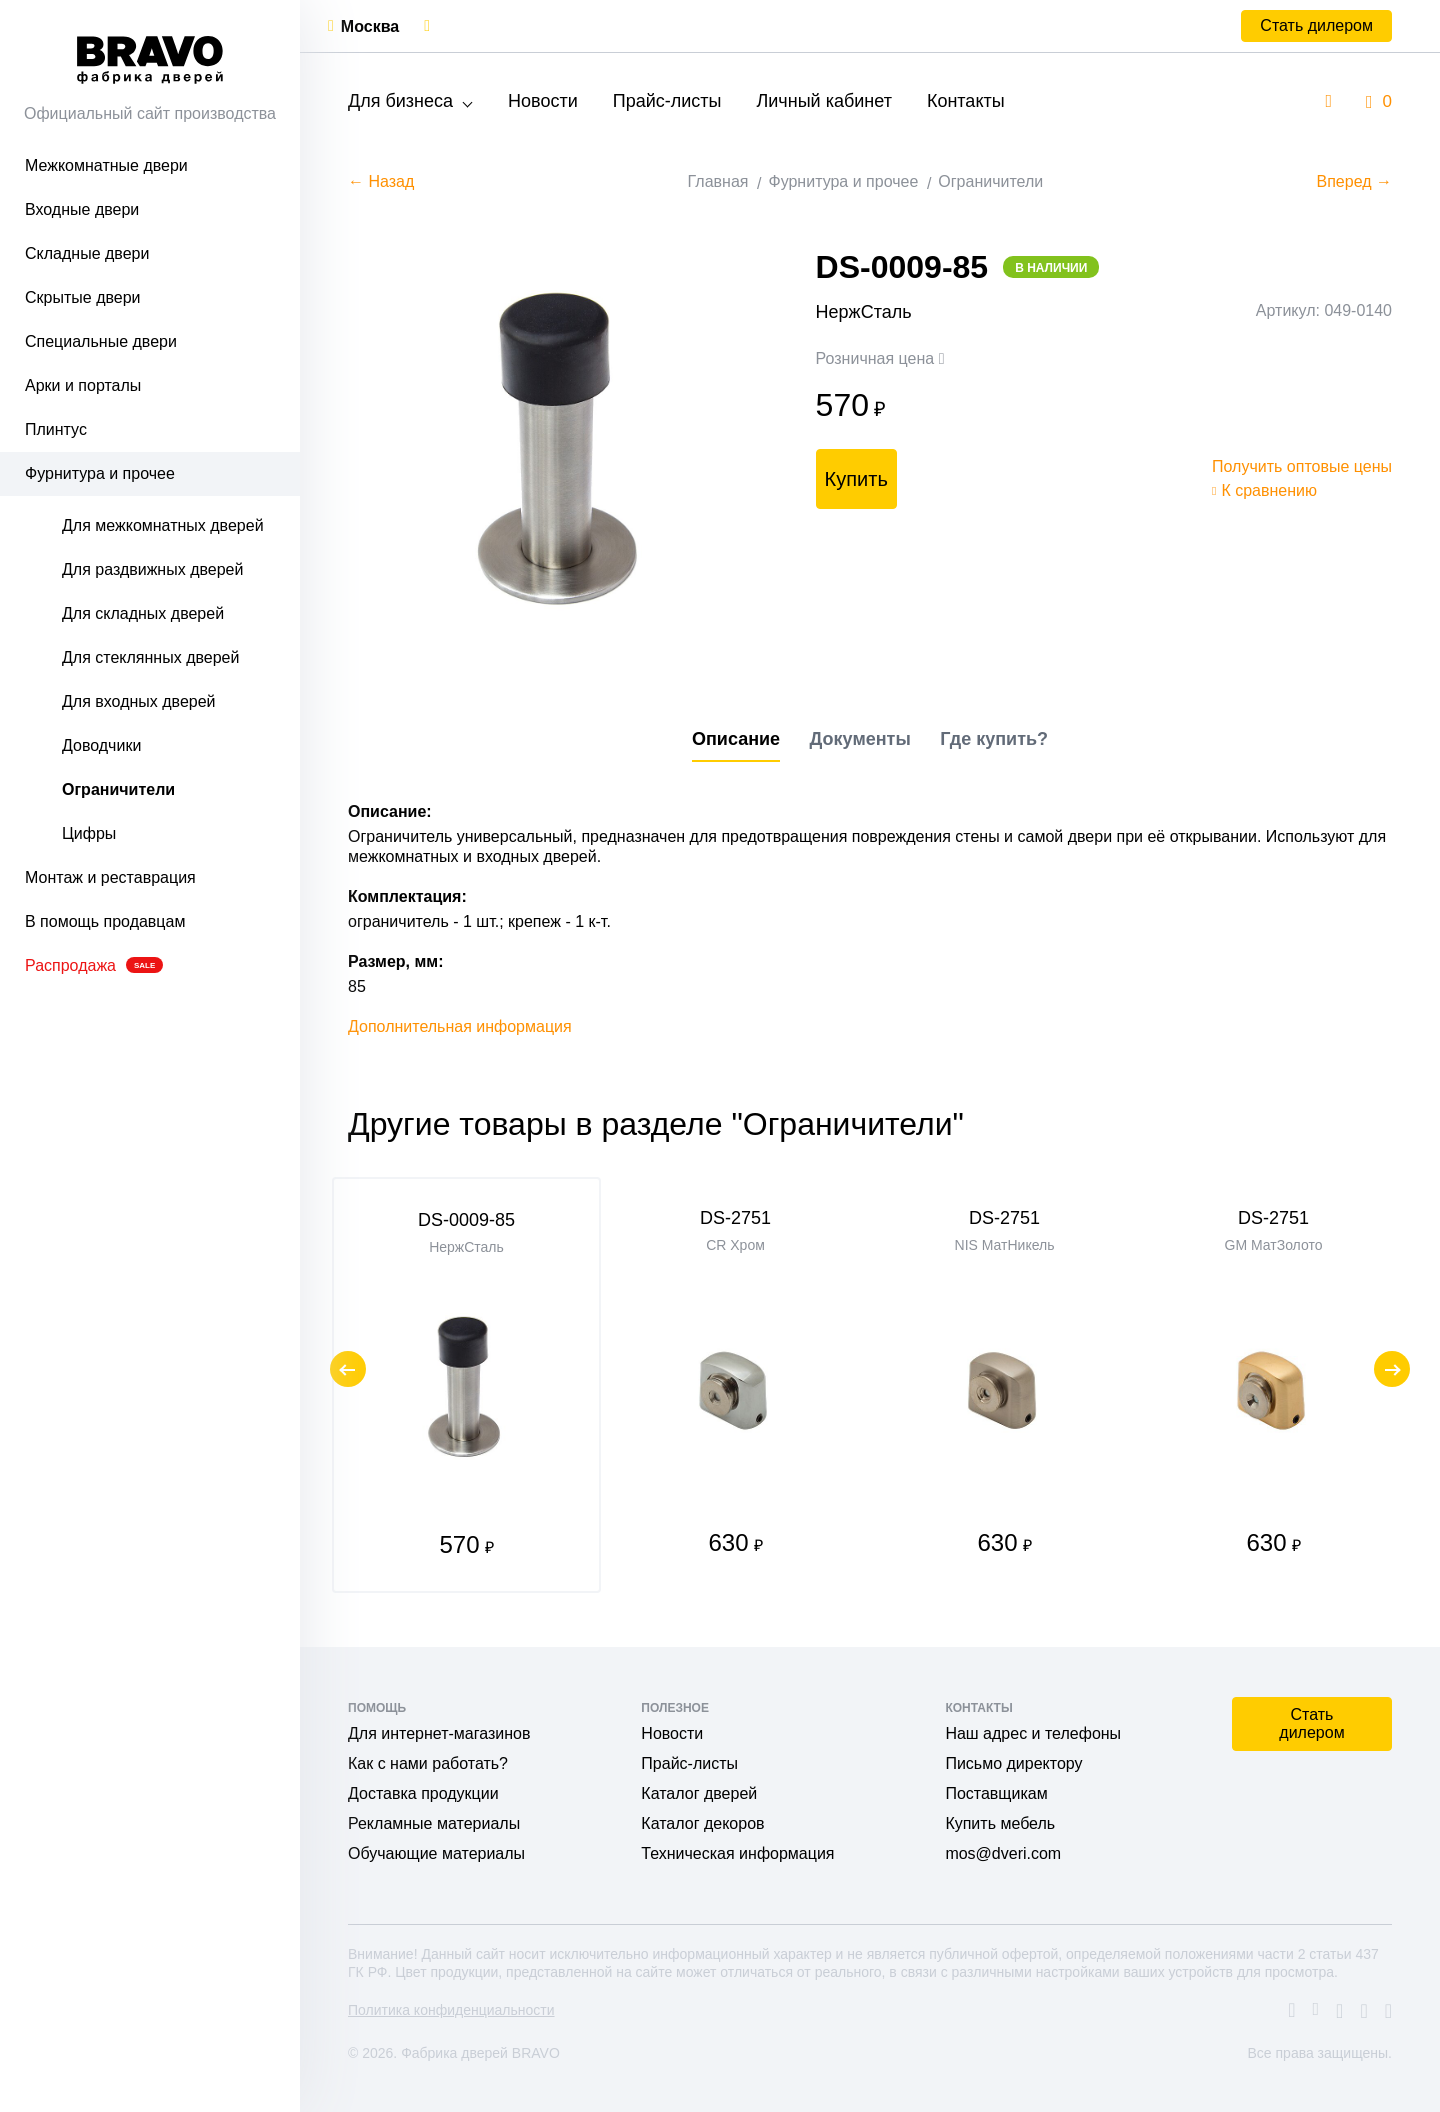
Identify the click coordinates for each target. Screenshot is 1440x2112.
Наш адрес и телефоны (1033, 1733)
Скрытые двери (83, 297)
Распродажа (94, 965)
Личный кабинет (823, 101)
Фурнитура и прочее (100, 473)
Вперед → (1354, 181)
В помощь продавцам (105, 921)
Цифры (89, 833)
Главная (718, 181)
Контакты (966, 101)
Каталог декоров (702, 1823)
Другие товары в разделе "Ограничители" (656, 1124)
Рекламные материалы (434, 1823)
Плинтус (56, 429)
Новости (543, 101)
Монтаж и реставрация (110, 877)
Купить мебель (1000, 1823)
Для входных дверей (139, 701)
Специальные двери (101, 341)
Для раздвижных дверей (152, 569)
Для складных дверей (143, 613)
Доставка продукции (423, 1793)
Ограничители (118, 789)
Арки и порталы (83, 385)
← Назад (381, 181)
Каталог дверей (699, 1793)
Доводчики (101, 745)
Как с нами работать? (428, 1763)
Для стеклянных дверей (150, 657)
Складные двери (87, 253)
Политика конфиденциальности (451, 2010)
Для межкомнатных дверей (163, 525)
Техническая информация (737, 1853)
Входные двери (82, 209)
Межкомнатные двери (106, 165)
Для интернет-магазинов (439, 1733)
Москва (370, 26)
